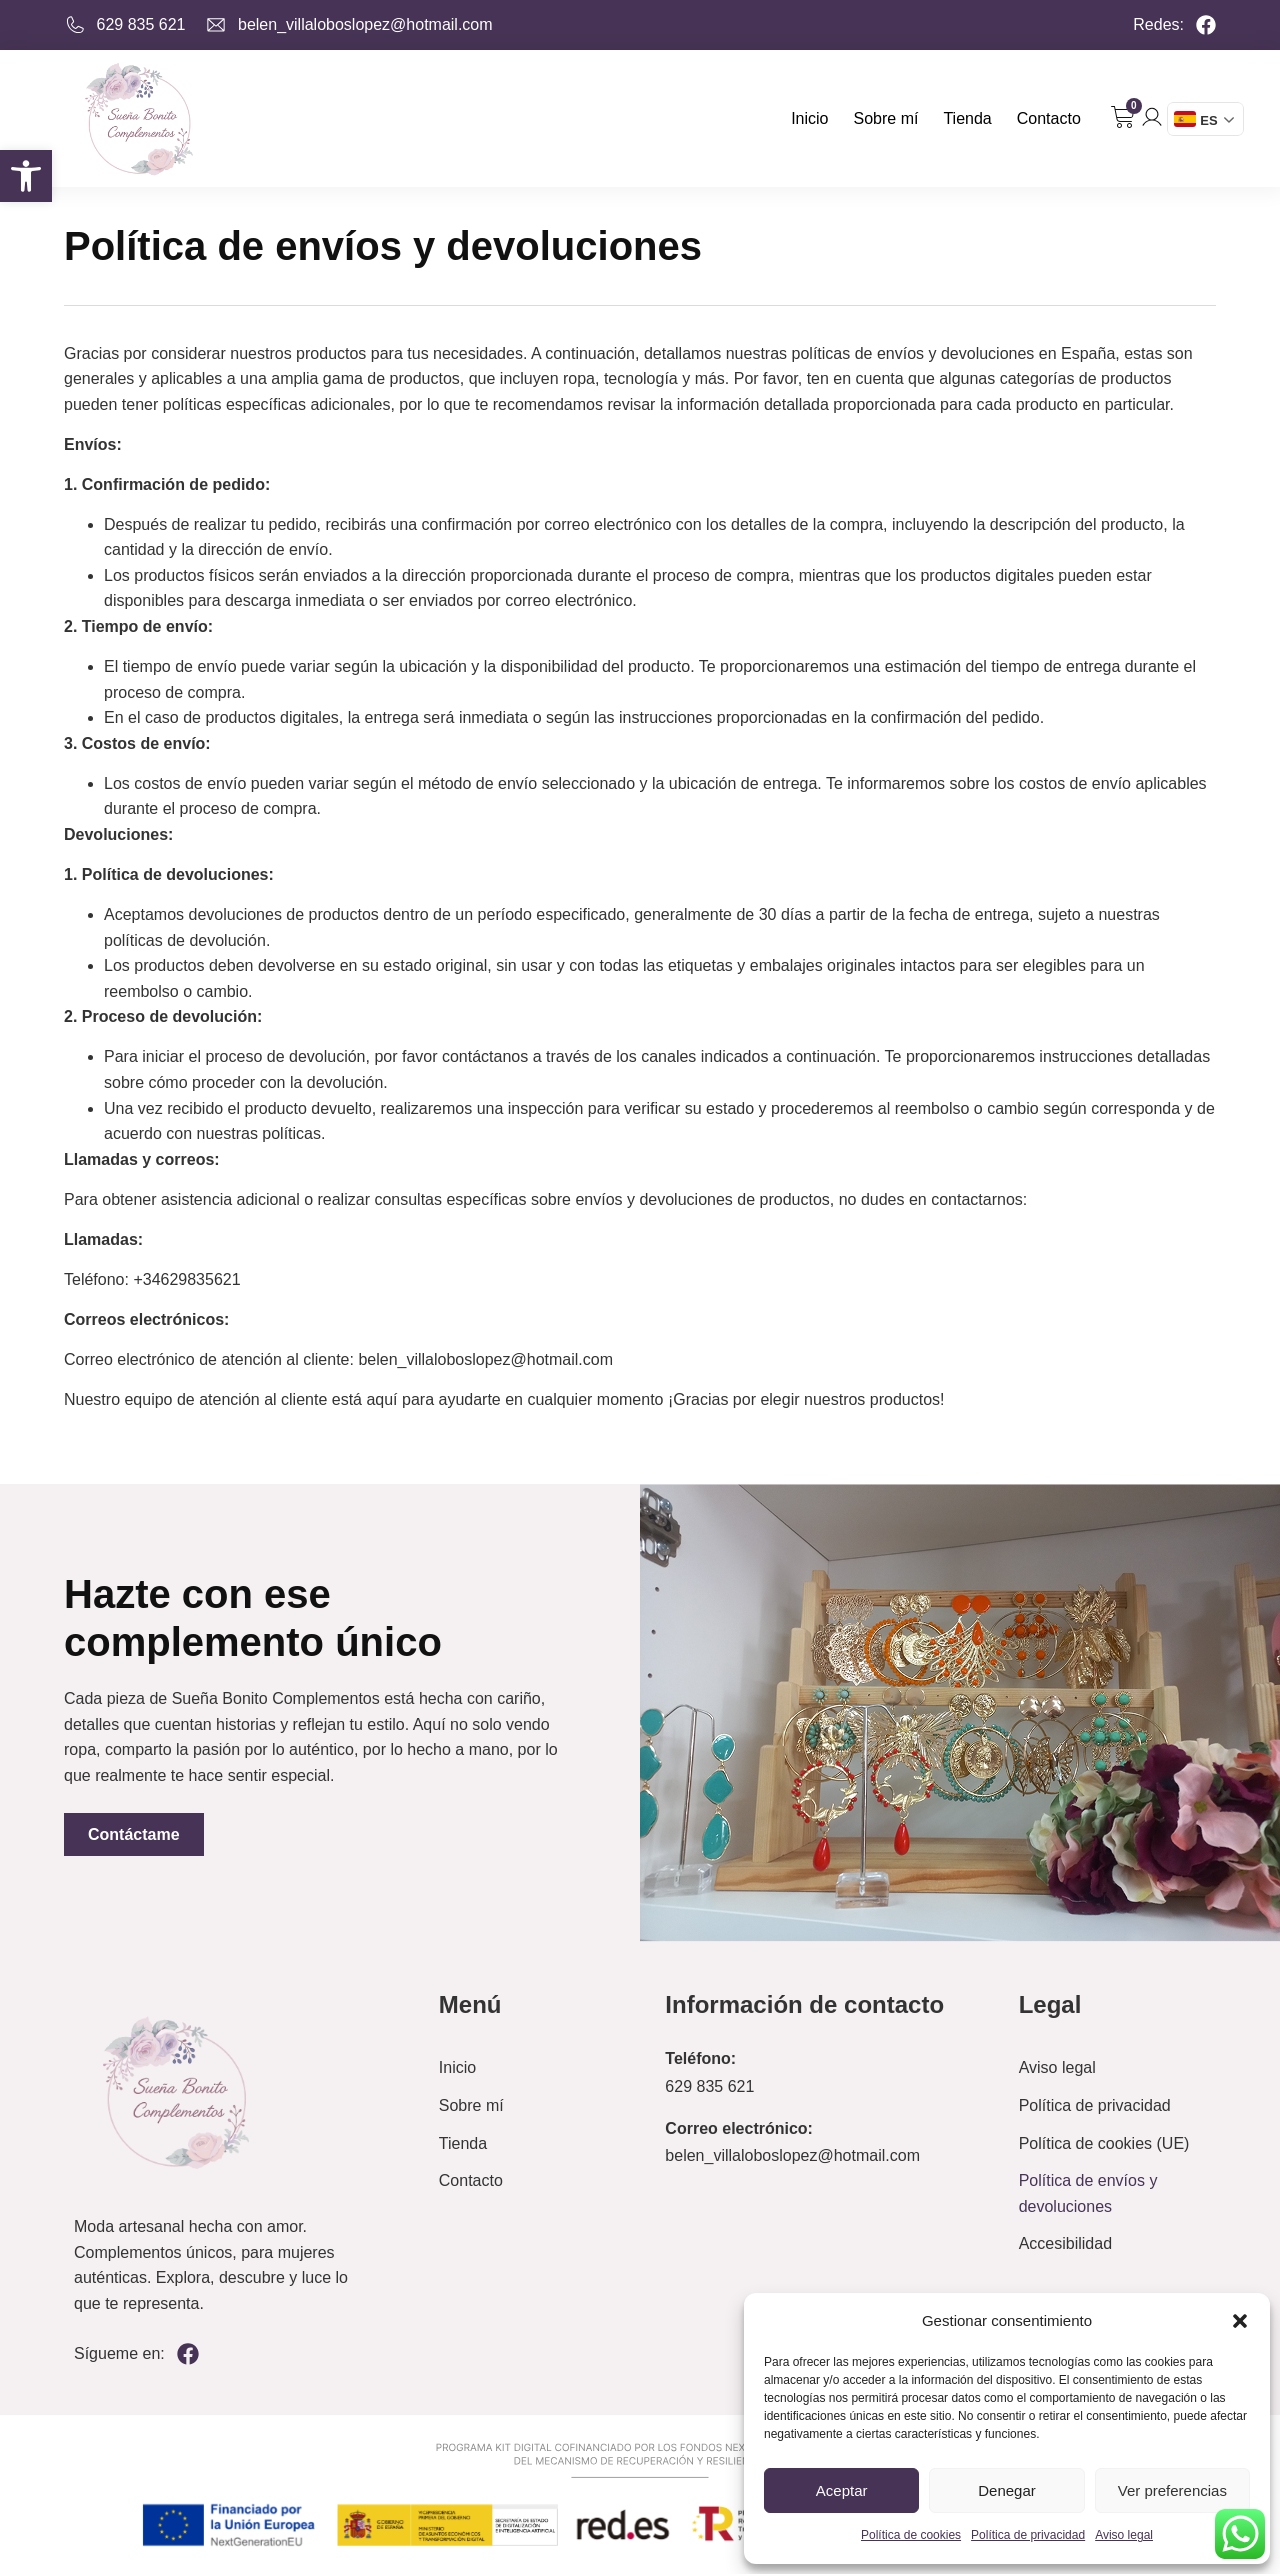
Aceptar (842, 2490)
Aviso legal (1124, 2535)
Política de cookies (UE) (1104, 2143)
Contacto (1049, 118)
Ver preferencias (1172, 2490)
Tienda (967, 118)
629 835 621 (709, 2086)
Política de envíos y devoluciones (1088, 2193)
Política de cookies (911, 2535)
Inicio (809, 118)
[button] (26, 176)
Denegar (1007, 2490)
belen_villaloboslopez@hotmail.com (792, 2155)
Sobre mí (886, 118)
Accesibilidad (1065, 2243)
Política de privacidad (1028, 2535)
